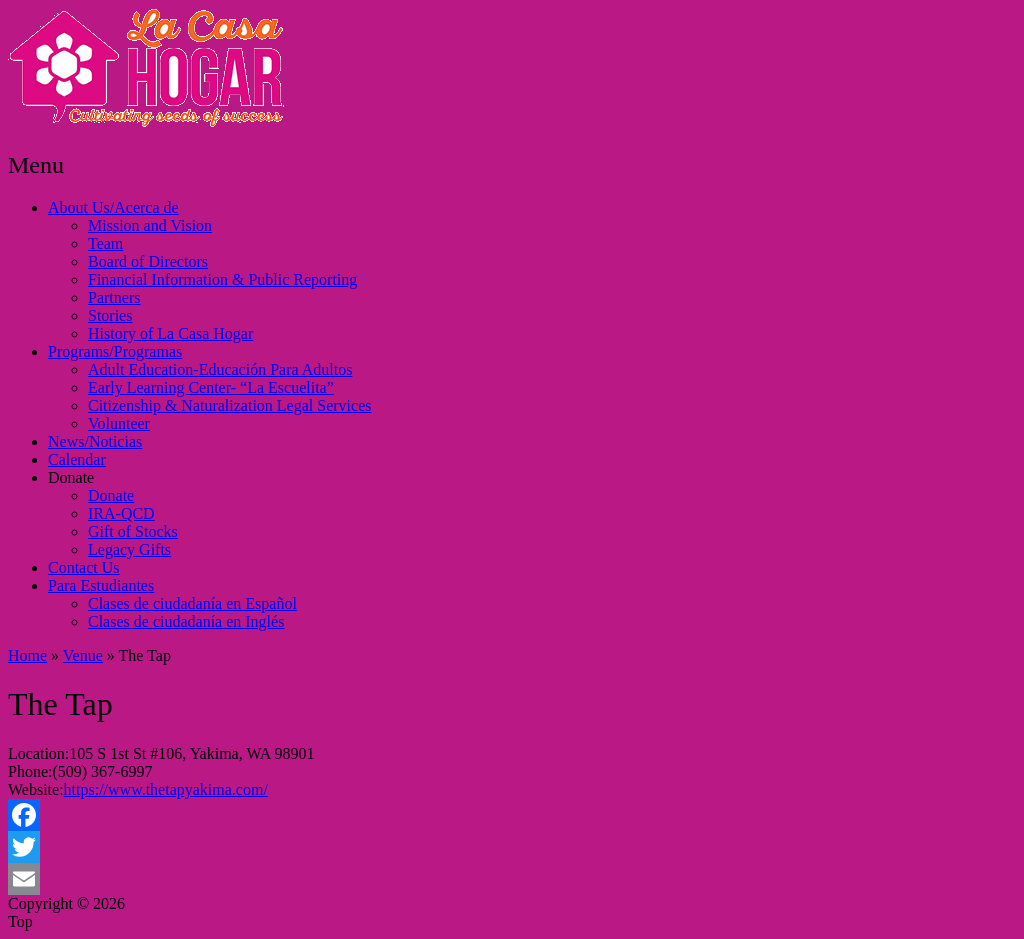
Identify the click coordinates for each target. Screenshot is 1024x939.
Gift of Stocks (133, 531)
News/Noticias (95, 441)
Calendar (77, 459)
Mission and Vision (150, 225)
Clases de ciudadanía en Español (192, 603)
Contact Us (84, 567)
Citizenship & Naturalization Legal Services (229, 405)
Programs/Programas (115, 351)
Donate (71, 477)
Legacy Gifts (129, 549)
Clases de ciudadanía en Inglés (186, 621)
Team (105, 243)
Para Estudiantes (101, 585)
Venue (83, 655)
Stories (110, 315)
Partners (114, 297)
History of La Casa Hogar (170, 333)
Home (27, 655)
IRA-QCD (121, 513)
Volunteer (119, 423)
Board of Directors (148, 261)
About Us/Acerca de (113, 207)
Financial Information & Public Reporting (222, 279)
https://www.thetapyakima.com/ (166, 789)
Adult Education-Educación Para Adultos (220, 369)
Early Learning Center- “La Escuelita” (211, 387)
